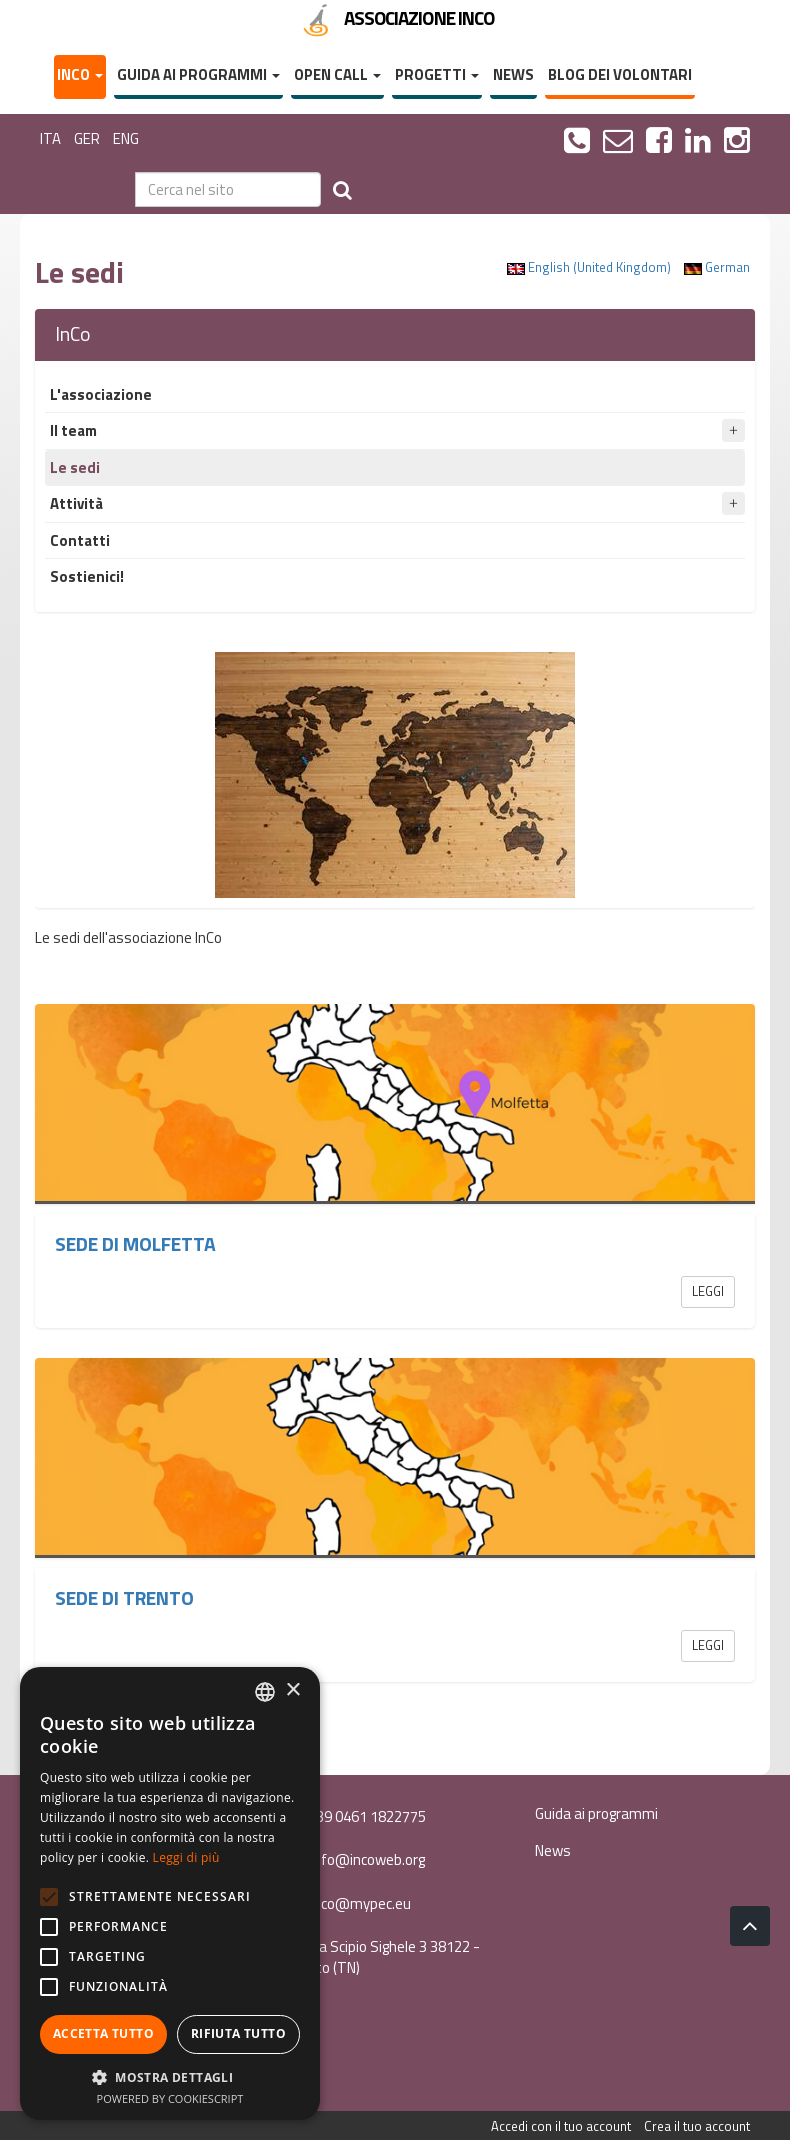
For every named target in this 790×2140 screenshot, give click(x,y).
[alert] (170, 1893)
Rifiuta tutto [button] (238, 2033)
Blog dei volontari (620, 74)
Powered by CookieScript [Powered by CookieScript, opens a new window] (170, 2098)
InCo (80, 74)
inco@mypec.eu (348, 1903)
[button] (170, 2076)
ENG (126, 138)
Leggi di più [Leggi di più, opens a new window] (186, 1857)
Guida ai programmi (198, 74)
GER (87, 138)
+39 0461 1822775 (355, 1816)
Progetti (437, 74)
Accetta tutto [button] (103, 2033)
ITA (50, 138)
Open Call (337, 74)
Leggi (708, 1291)
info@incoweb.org (355, 1859)
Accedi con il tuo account (561, 2126)
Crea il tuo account (697, 2126)
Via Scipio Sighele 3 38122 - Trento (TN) (382, 1957)
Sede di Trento (124, 1598)
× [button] (292, 1690)
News (513, 74)
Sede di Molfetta (135, 1244)
